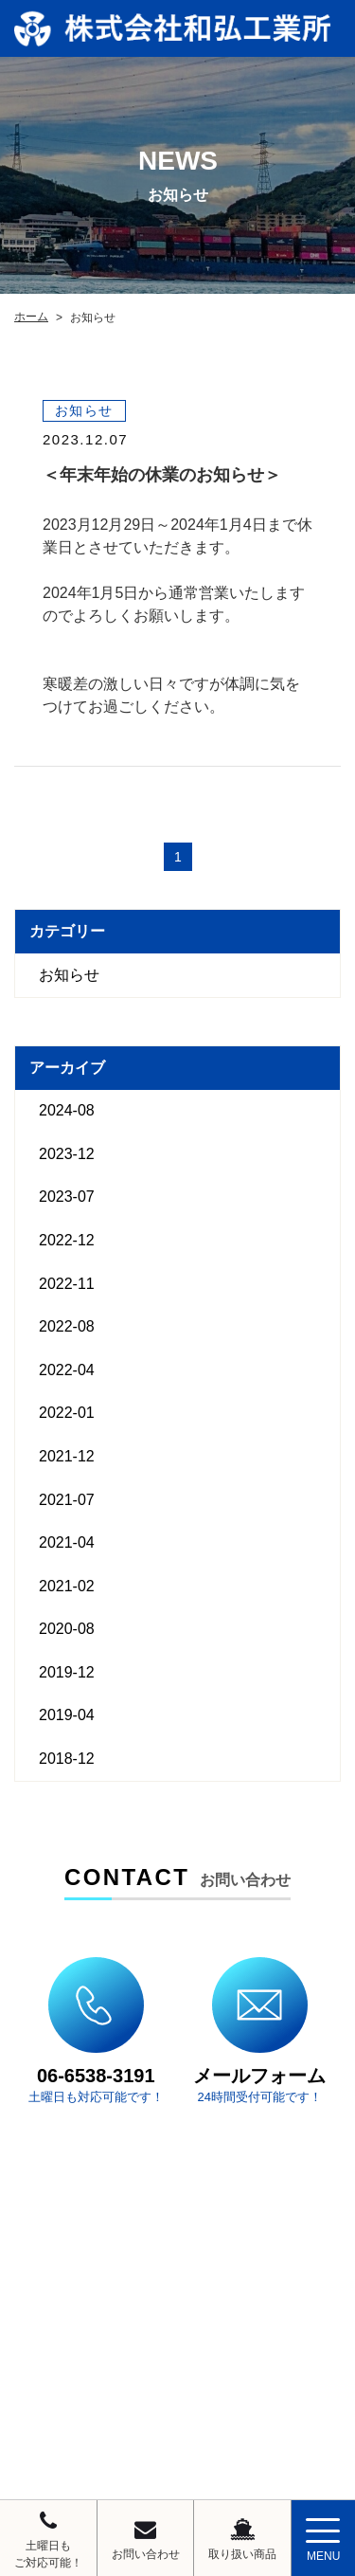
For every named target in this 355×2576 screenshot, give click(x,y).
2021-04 (67, 1542)
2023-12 (67, 1154)
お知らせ (69, 975)
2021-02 (67, 1586)
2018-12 (67, 1759)
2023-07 (67, 1196)
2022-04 (67, 1370)
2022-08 (67, 1326)
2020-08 (67, 1629)
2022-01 (67, 1413)
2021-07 (67, 1500)
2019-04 (67, 1715)
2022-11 (67, 1284)
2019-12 (67, 1672)
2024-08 (67, 1110)
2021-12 (67, 1456)
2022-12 (67, 1240)
